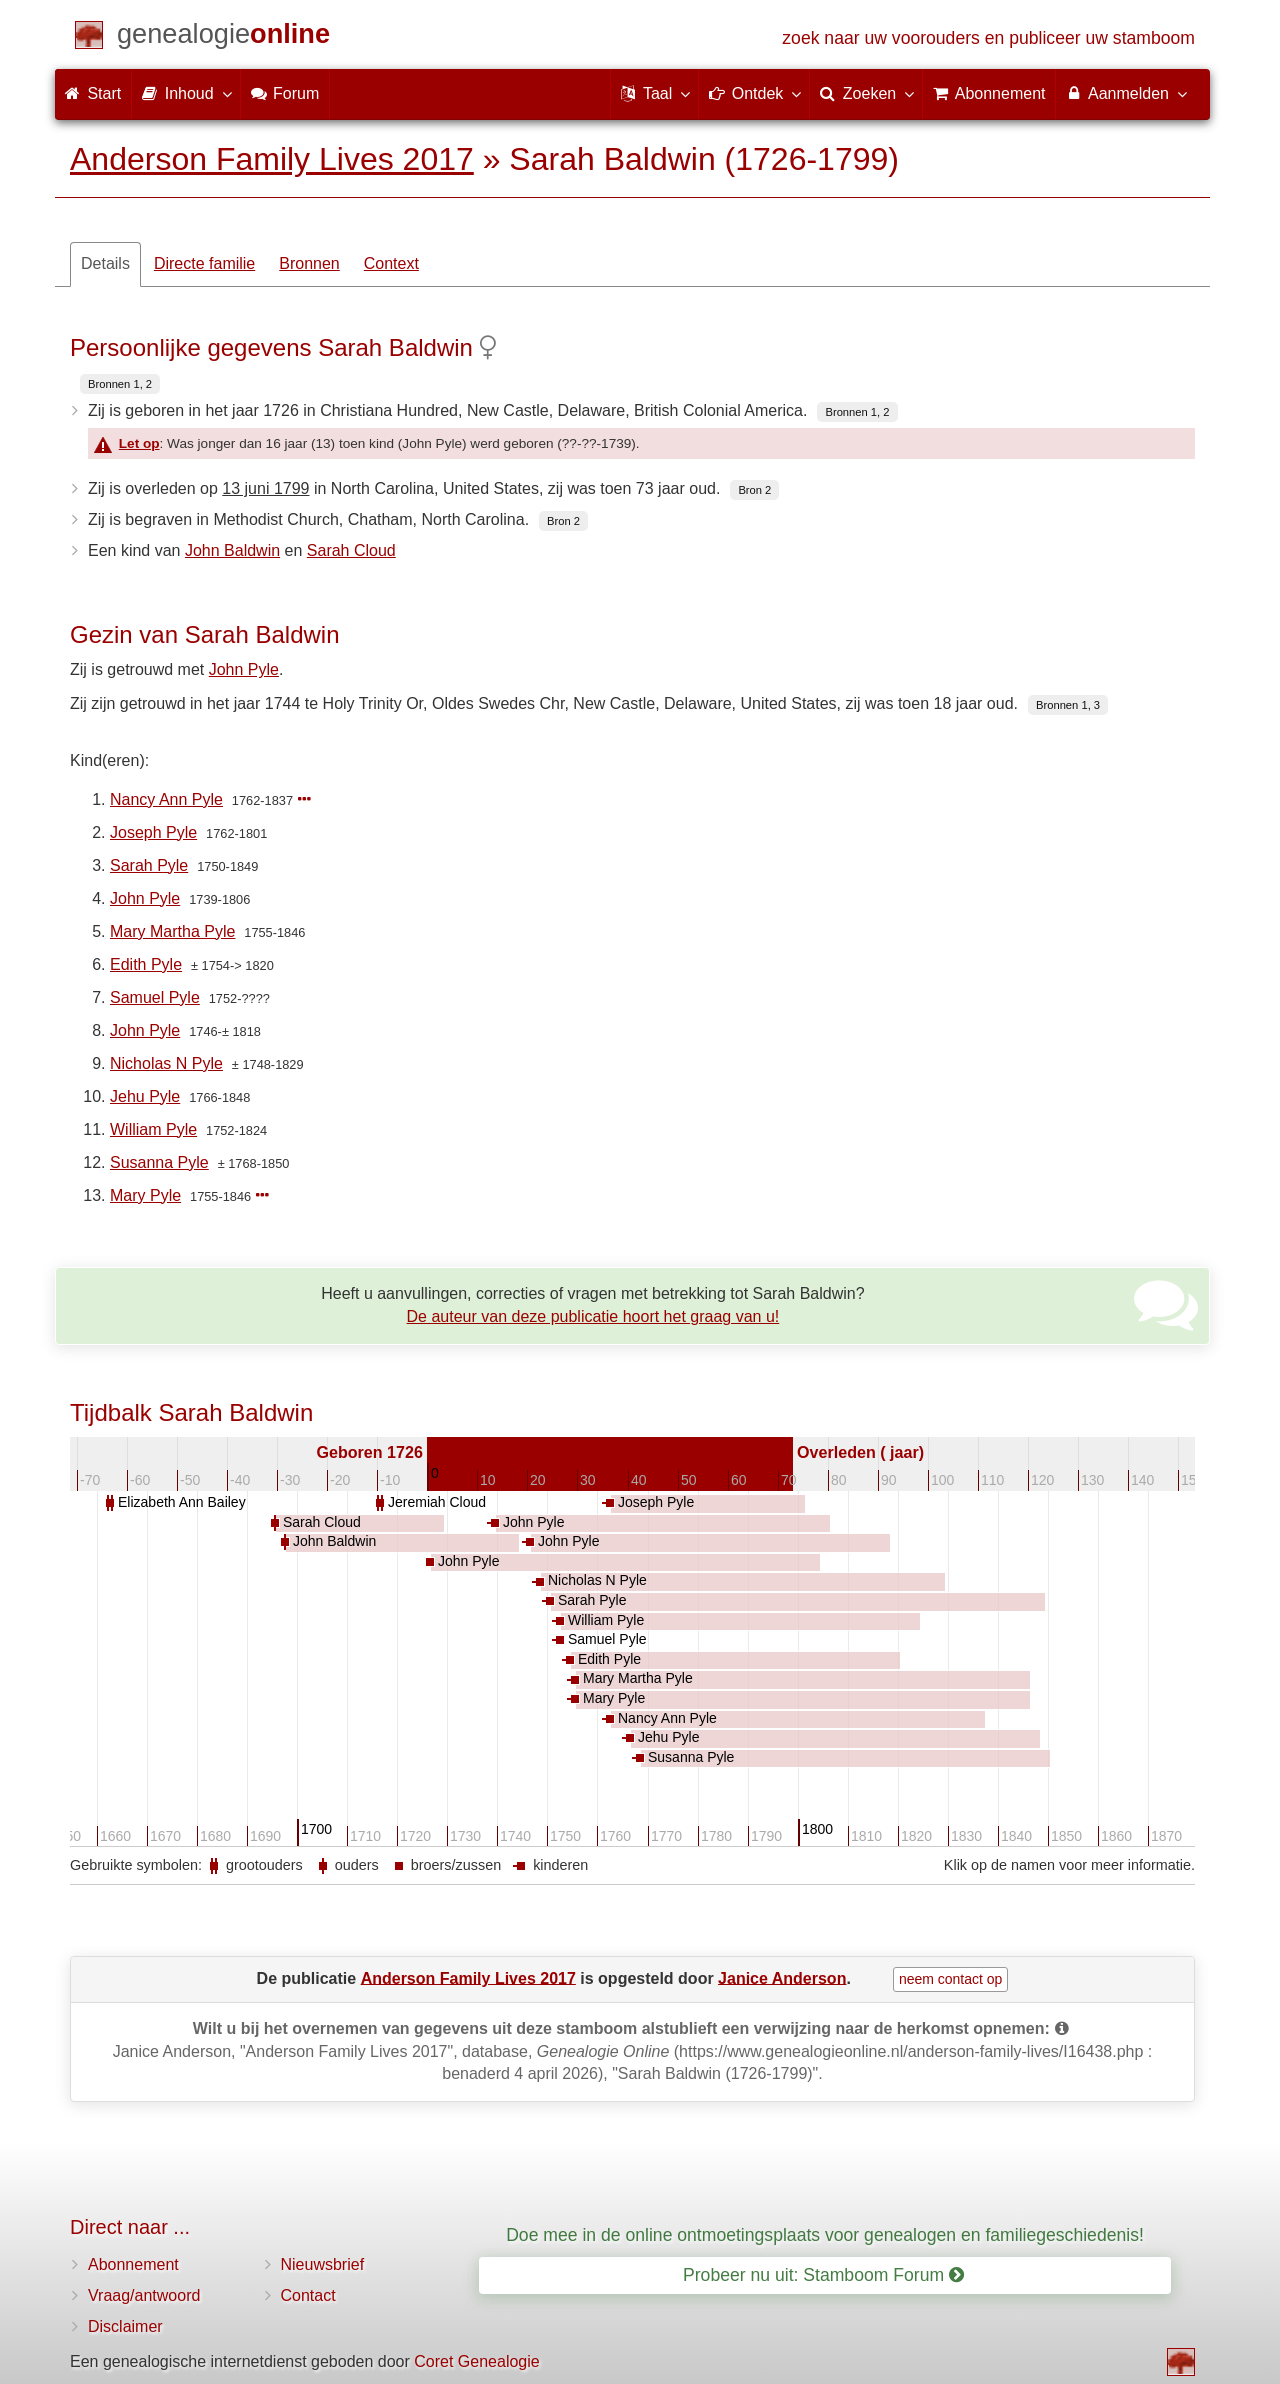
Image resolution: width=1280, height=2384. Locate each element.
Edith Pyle (146, 964)
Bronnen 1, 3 (1068, 705)
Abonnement (133, 2264)
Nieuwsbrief (323, 2264)
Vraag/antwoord (144, 2295)
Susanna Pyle (159, 1162)
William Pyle (153, 1129)
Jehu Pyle (145, 1096)
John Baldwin (232, 550)
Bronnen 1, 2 (120, 384)
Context (391, 263)
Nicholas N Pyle (166, 1063)
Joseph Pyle (153, 832)
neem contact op (951, 1979)
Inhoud (185, 93)
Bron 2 (754, 490)
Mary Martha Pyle (172, 931)
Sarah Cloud (351, 550)
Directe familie (204, 263)
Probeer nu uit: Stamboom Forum (823, 2275)
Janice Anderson (782, 1977)
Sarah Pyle (149, 865)
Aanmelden (1125, 93)
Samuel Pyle (155, 997)
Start (93, 93)
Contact (308, 2295)
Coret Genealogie (476, 2361)
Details (105, 263)
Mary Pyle (145, 1195)
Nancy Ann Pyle (166, 799)
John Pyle (244, 669)
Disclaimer (125, 2326)
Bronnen (309, 263)
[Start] (223, 37)
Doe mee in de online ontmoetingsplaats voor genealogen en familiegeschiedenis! (825, 2235)
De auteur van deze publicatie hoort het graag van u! (593, 1316)
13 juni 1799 (265, 488)
